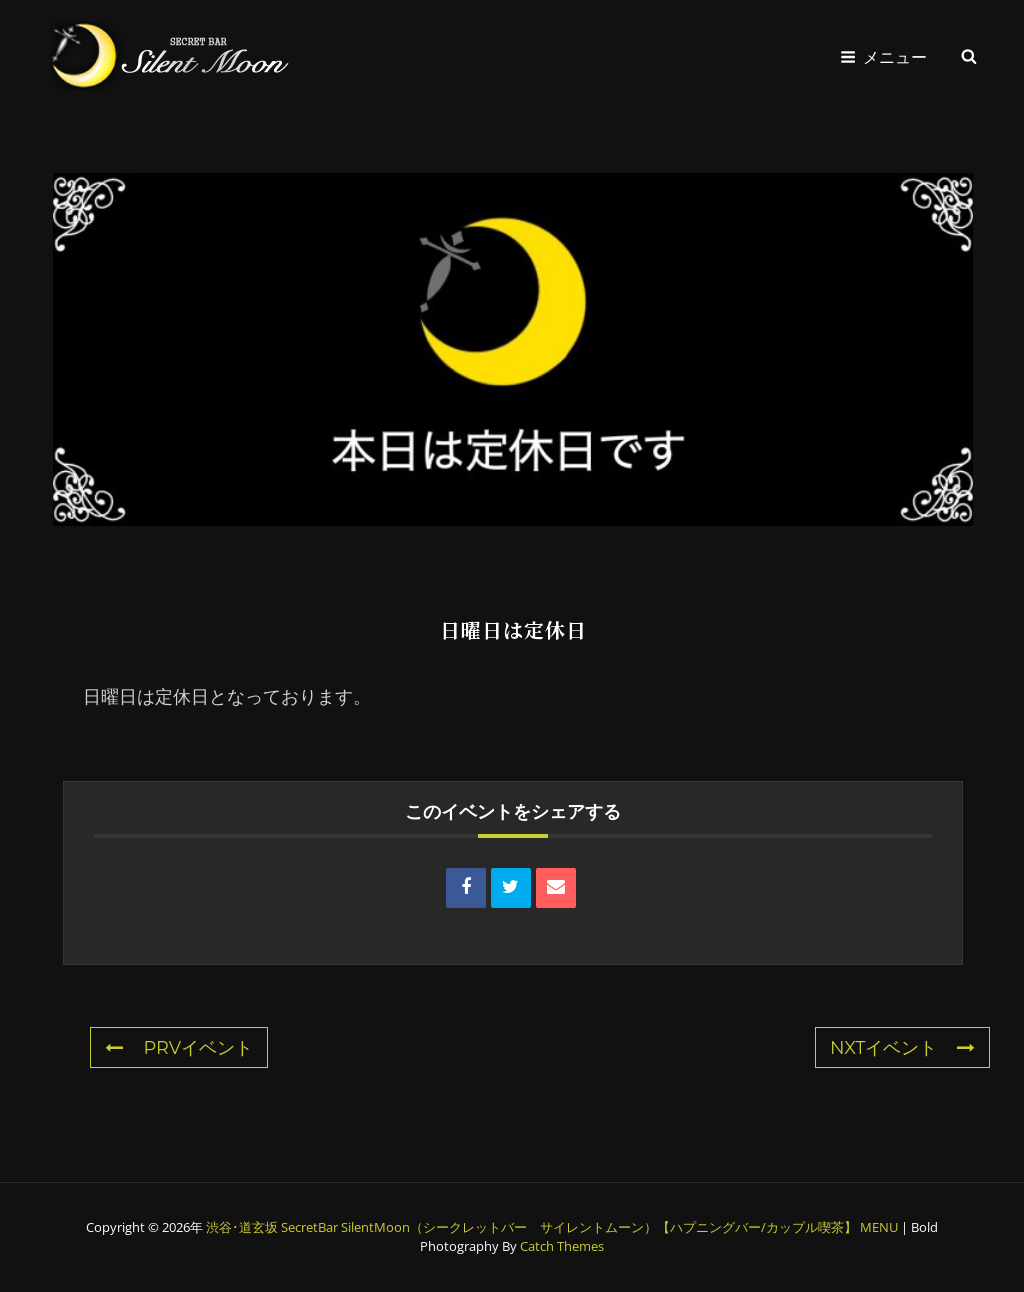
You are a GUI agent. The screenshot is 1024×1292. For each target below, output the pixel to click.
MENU (879, 1227)
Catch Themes (562, 1246)
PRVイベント (179, 1048)
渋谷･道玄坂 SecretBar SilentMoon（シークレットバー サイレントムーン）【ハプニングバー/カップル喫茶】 (531, 1227)
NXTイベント (903, 1048)
